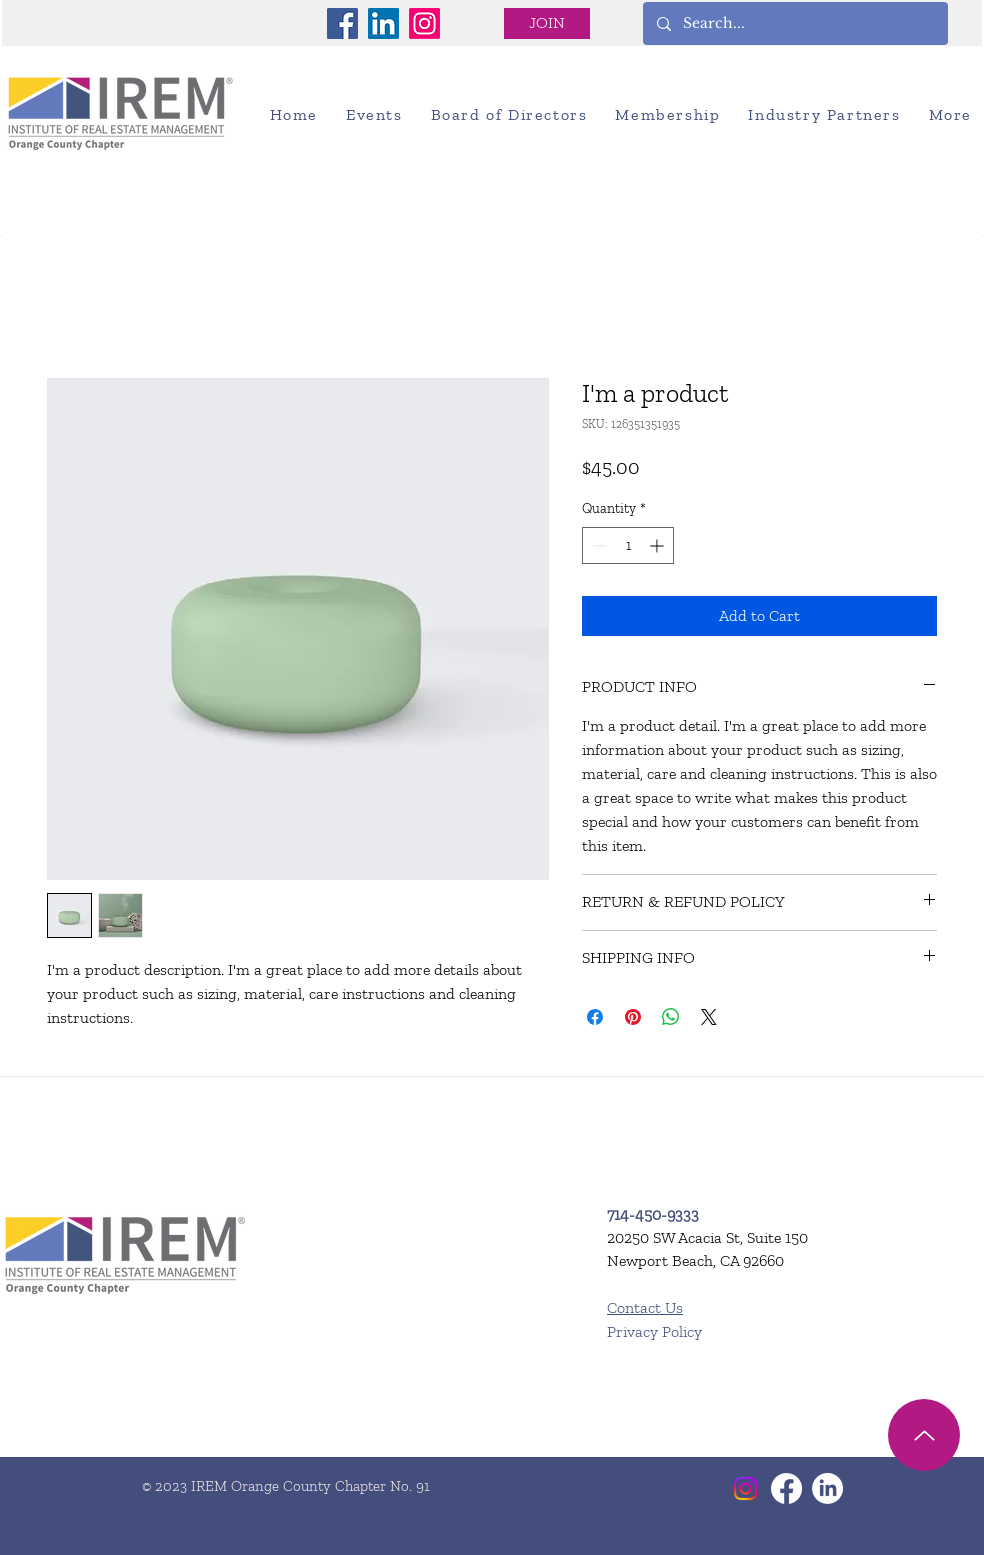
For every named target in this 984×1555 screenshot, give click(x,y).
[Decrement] (597, 545)
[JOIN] (547, 23)
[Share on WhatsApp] (671, 1017)
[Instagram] (424, 23)
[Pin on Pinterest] (633, 1017)
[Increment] (658, 545)
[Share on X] (709, 1017)
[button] (374, 114)
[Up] (924, 1435)
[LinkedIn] (383, 23)
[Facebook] (342, 23)
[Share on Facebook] (595, 1017)
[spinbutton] (628, 545)
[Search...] (794, 23)
